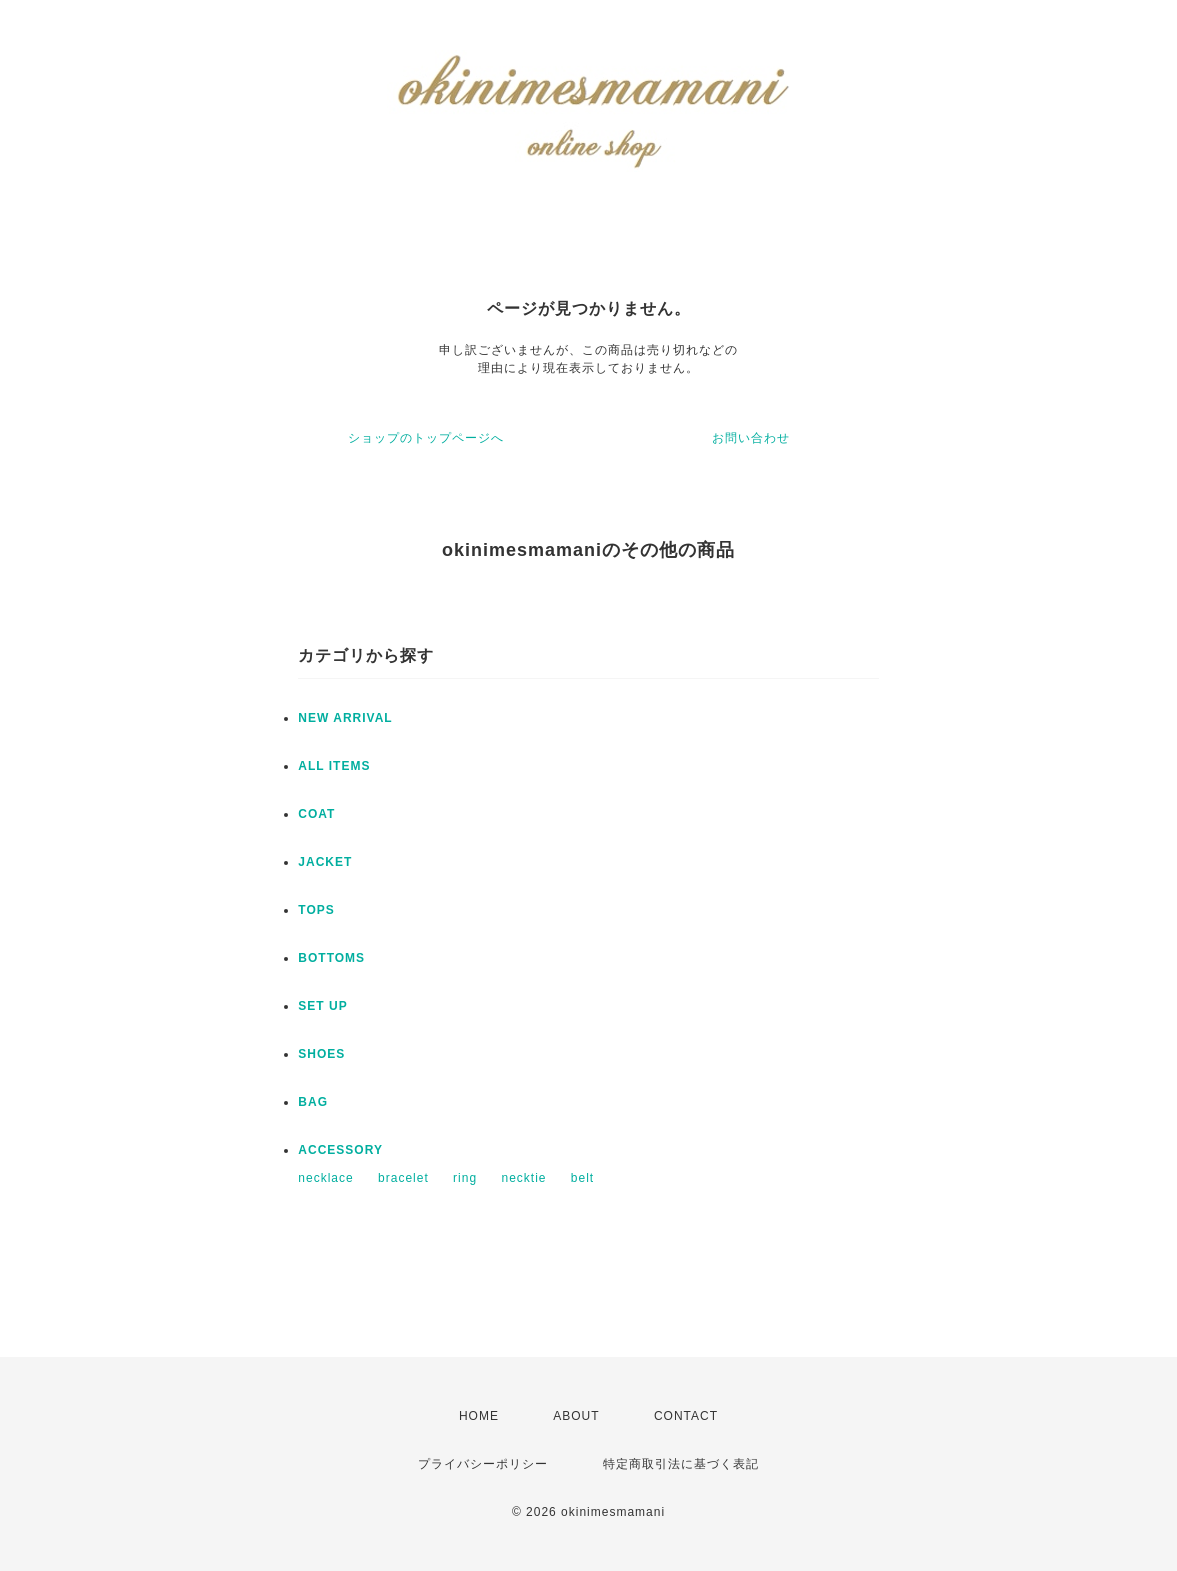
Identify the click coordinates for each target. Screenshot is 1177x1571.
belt (582, 1178)
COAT (316, 814)
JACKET (325, 862)
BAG (313, 1102)
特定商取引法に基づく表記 (681, 1464)
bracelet (403, 1178)
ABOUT (576, 1416)
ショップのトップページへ (426, 438)
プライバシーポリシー (483, 1464)
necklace (325, 1178)
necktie (523, 1178)
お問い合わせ (751, 438)
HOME (479, 1416)
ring (465, 1178)
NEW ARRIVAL (345, 718)
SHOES (321, 1054)
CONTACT (686, 1416)
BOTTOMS (331, 958)
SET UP (322, 1006)
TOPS (316, 910)
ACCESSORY (340, 1150)
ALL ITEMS (334, 766)
